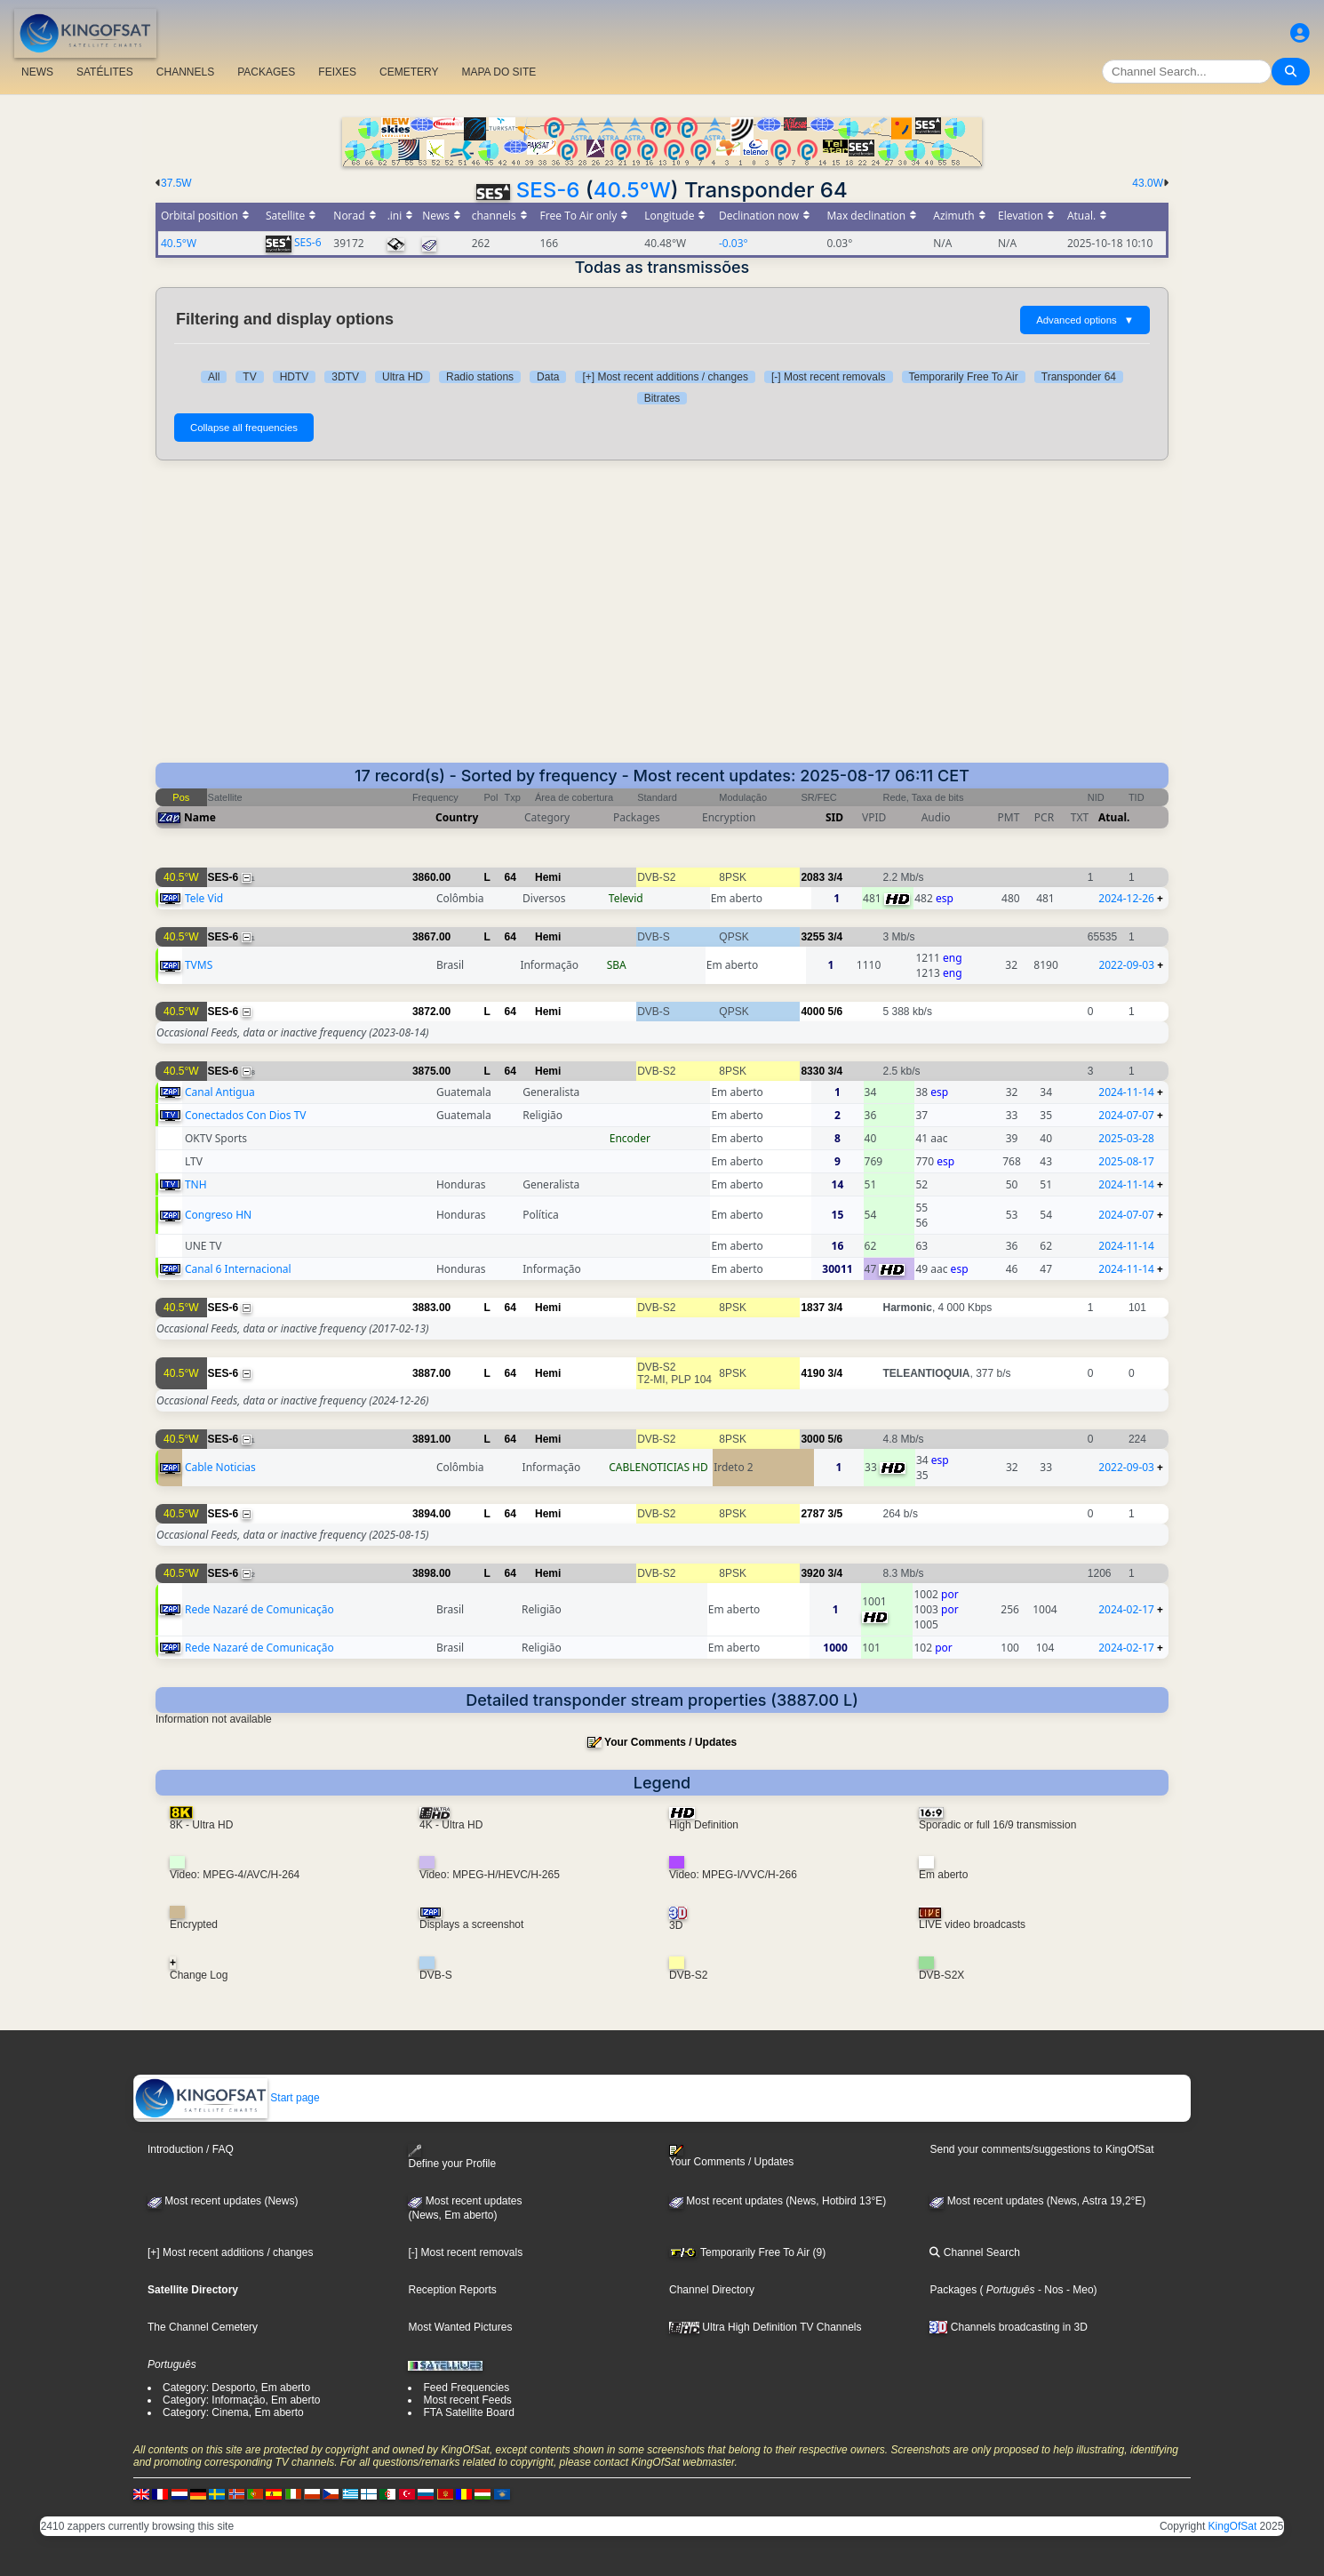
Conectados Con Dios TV (246, 1115)
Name (200, 817)
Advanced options (1085, 320)
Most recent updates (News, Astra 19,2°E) (1037, 2201)
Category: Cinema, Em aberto (233, 2412)
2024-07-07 (1126, 1115)
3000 (813, 1439)
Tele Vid (204, 898)
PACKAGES (266, 72)
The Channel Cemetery (203, 2327)
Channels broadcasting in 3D (1008, 2327)
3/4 (834, 877)
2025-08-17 (1126, 1161)
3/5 (834, 1514)
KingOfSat (1232, 2526)
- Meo (1079, 2290)
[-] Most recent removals (828, 377)
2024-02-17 (1126, 1609)
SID (834, 817)
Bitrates (662, 398)
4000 (813, 1011)
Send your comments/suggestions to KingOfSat (1041, 2149)
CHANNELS (185, 72)
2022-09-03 (1126, 964)
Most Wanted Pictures (460, 2327)
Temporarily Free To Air (963, 377)
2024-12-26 (1126, 898)
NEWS (37, 72)
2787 (813, 1514)
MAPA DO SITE (498, 72)
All (213, 377)
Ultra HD (402, 377)
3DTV (345, 377)
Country (456, 817)
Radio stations (480, 377)
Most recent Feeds (467, 2400)
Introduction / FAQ (191, 2149)
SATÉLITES (104, 72)
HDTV (294, 377)
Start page (227, 2098)
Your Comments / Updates (670, 1742)
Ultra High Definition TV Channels (765, 2327)
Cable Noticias (220, 1467)
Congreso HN (218, 1214)
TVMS (198, 964)
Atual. (1113, 817)
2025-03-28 (1126, 1138)
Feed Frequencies (466, 2387)
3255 (813, 937)
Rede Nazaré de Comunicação (259, 1609)
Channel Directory (711, 2290)
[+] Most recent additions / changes (664, 377)
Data (548, 377)
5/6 (834, 1011)
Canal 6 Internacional (238, 1268)
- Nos (1049, 2290)
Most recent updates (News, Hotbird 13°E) (777, 2201)
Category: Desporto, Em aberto (236, 2387)
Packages (953, 2290)
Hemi (548, 877)
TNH (196, 1184)
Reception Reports (452, 2290)
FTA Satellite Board (468, 2412)
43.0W (1147, 183)
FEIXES (337, 72)
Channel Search (974, 2252)
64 (510, 877)
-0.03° (733, 243)
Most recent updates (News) (223, 2201)
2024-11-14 (1126, 1092)
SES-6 (548, 190)
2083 (813, 877)
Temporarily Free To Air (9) (747, 2252)
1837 (813, 1307)
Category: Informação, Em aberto (241, 2400)
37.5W (176, 183)
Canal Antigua (220, 1092)
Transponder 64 (1078, 377)
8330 (813, 1071)
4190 (813, 1373)
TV (249, 377)
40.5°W (632, 190)
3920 (813, 1573)
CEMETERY (408, 72)
